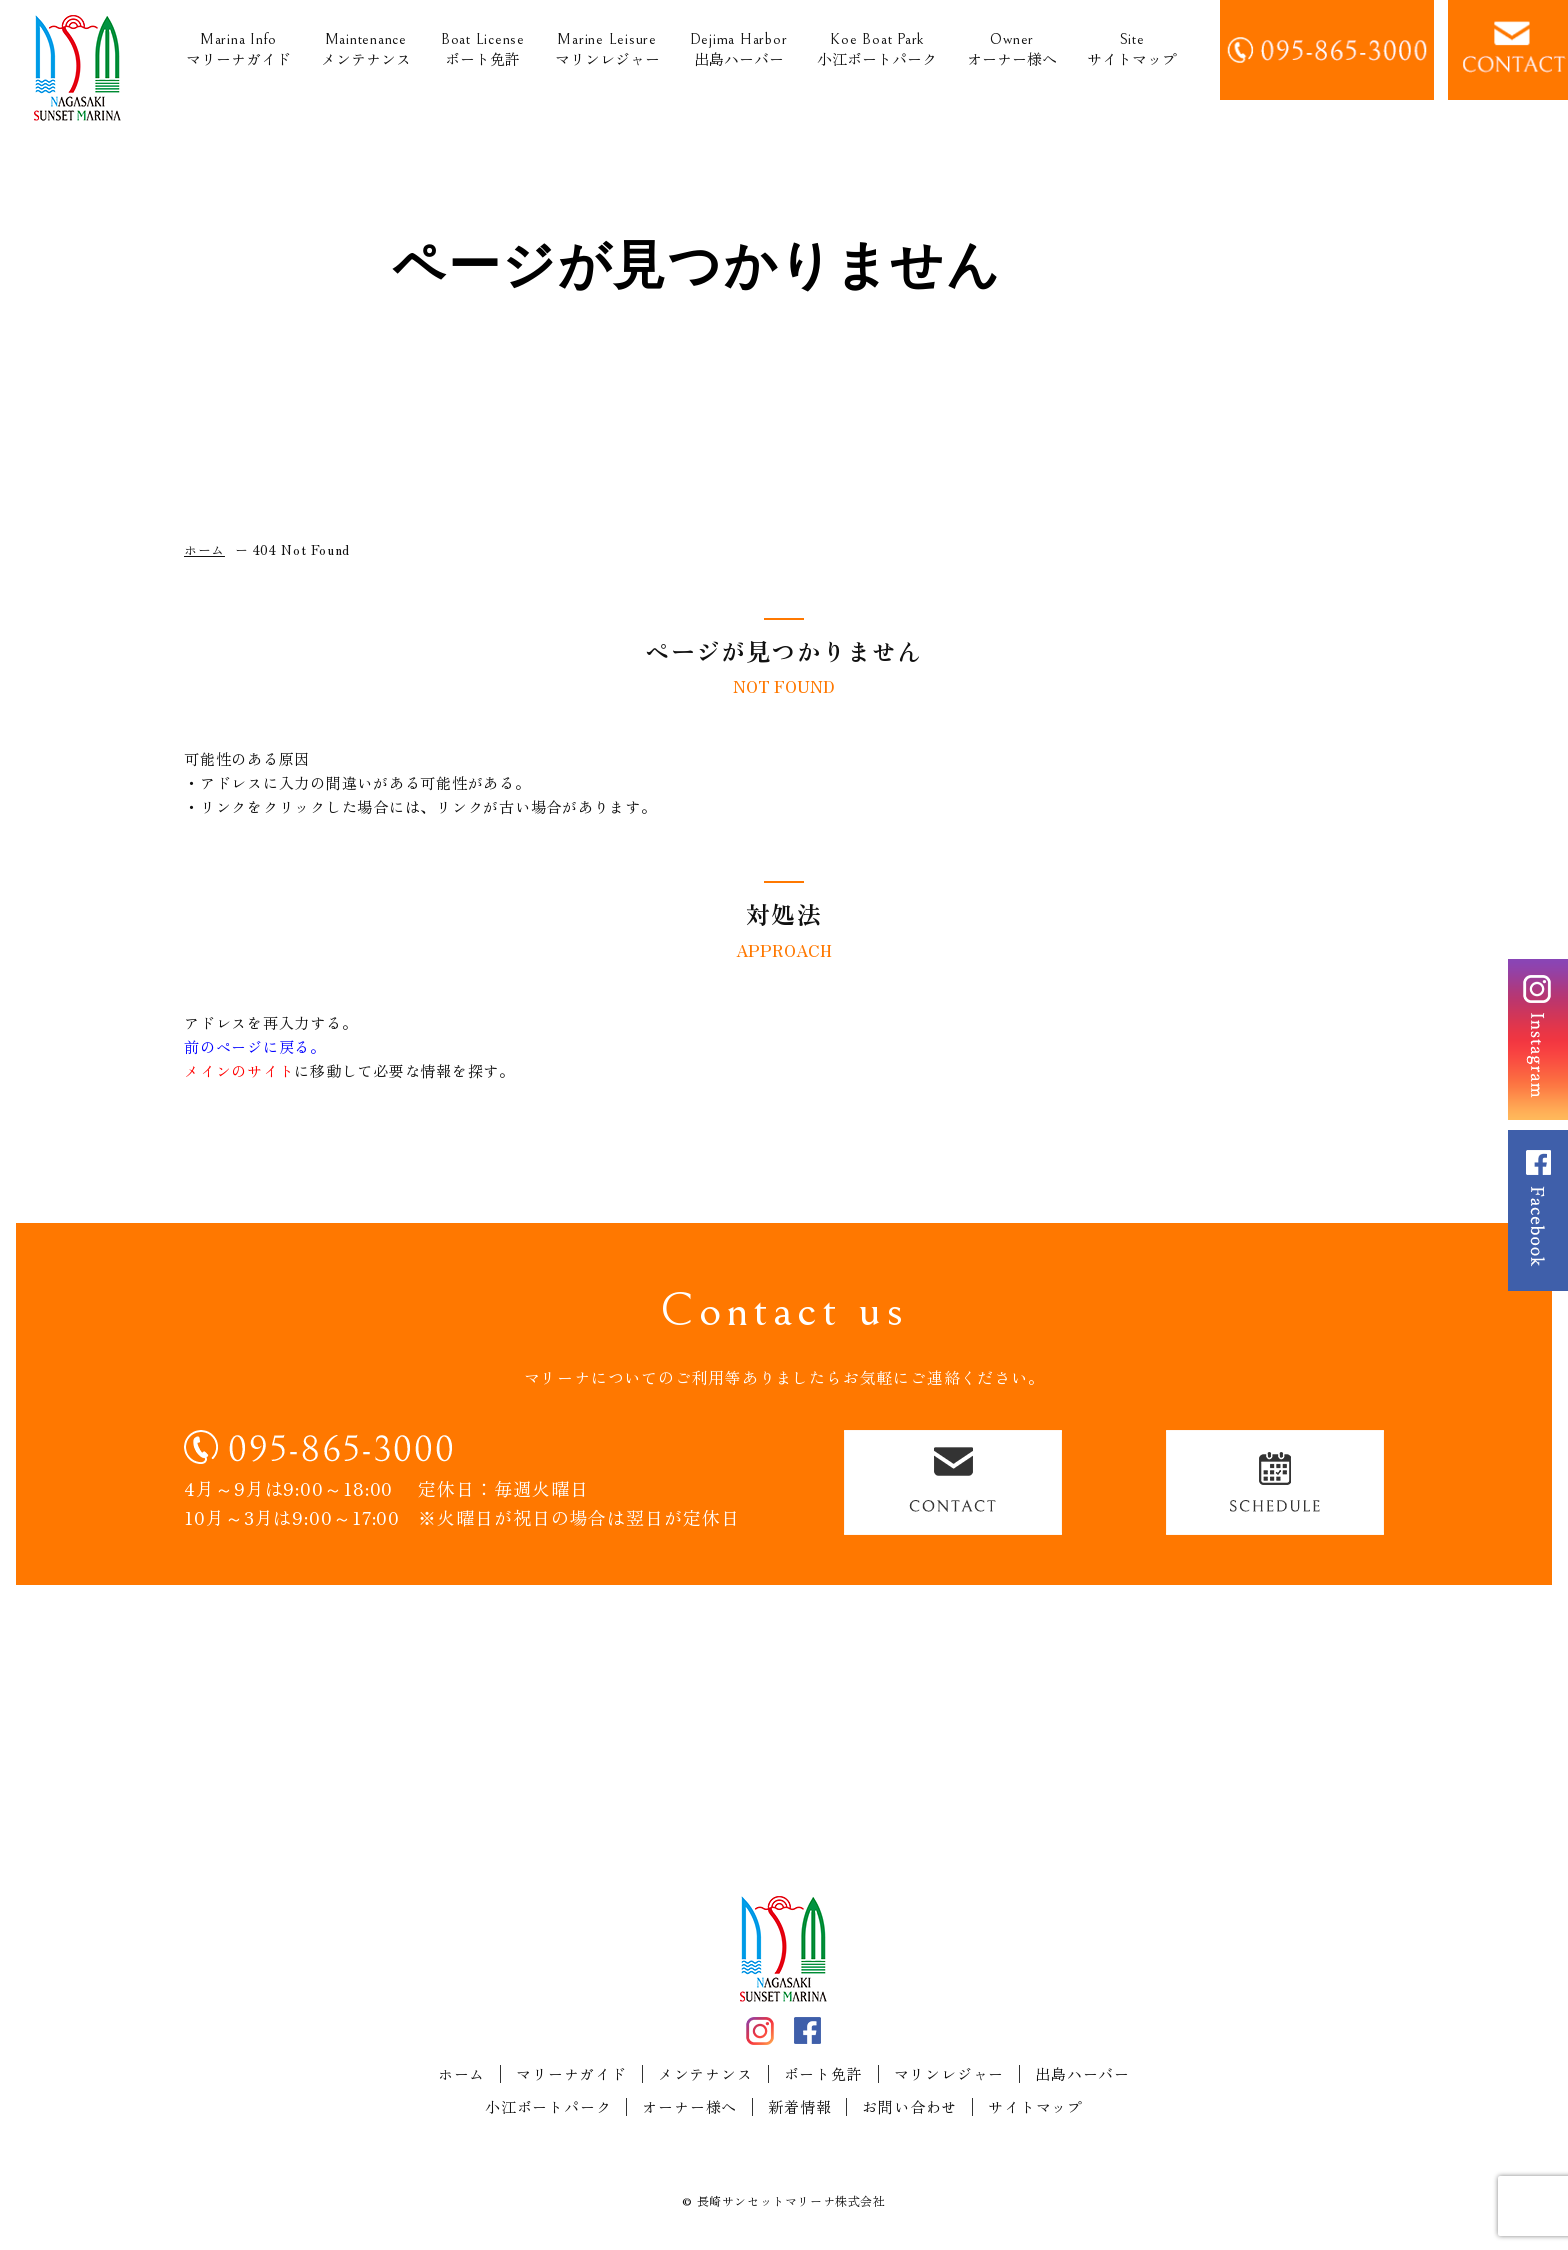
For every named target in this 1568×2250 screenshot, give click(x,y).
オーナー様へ (1012, 50)
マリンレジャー (607, 50)
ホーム (461, 2074)
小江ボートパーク (877, 50)
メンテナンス (366, 50)
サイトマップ (1132, 50)
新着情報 (799, 2107)
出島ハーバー (739, 50)
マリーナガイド (238, 50)
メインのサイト (239, 1070)
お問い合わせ (909, 2107)
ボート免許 (483, 50)
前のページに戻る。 (255, 1046)
